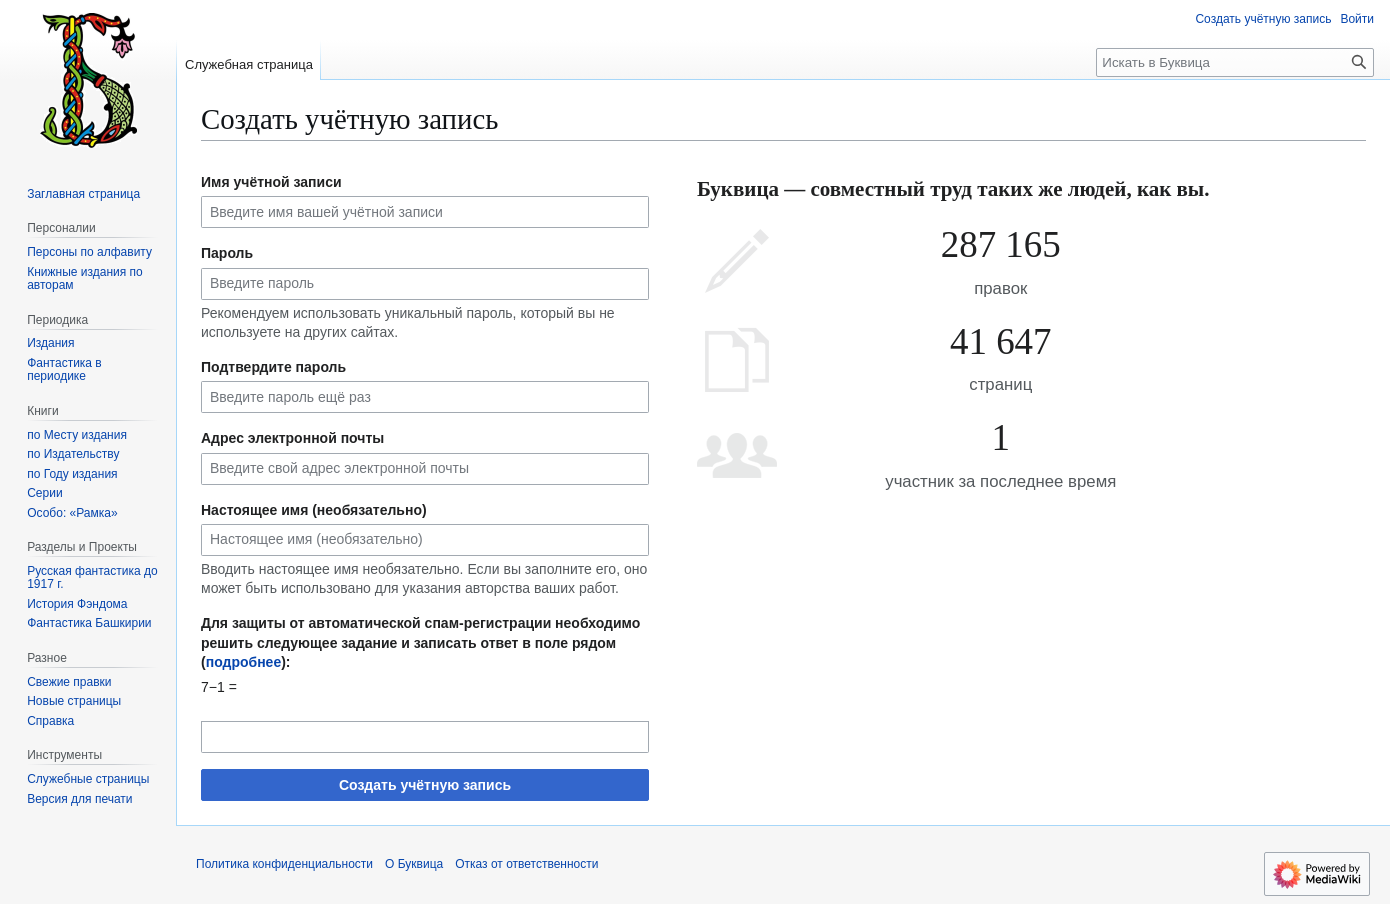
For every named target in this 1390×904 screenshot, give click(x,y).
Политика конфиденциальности (284, 864)
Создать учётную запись (425, 785)
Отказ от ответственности (526, 864)
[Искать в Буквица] (1235, 62)
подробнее (244, 662)
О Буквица (414, 864)
